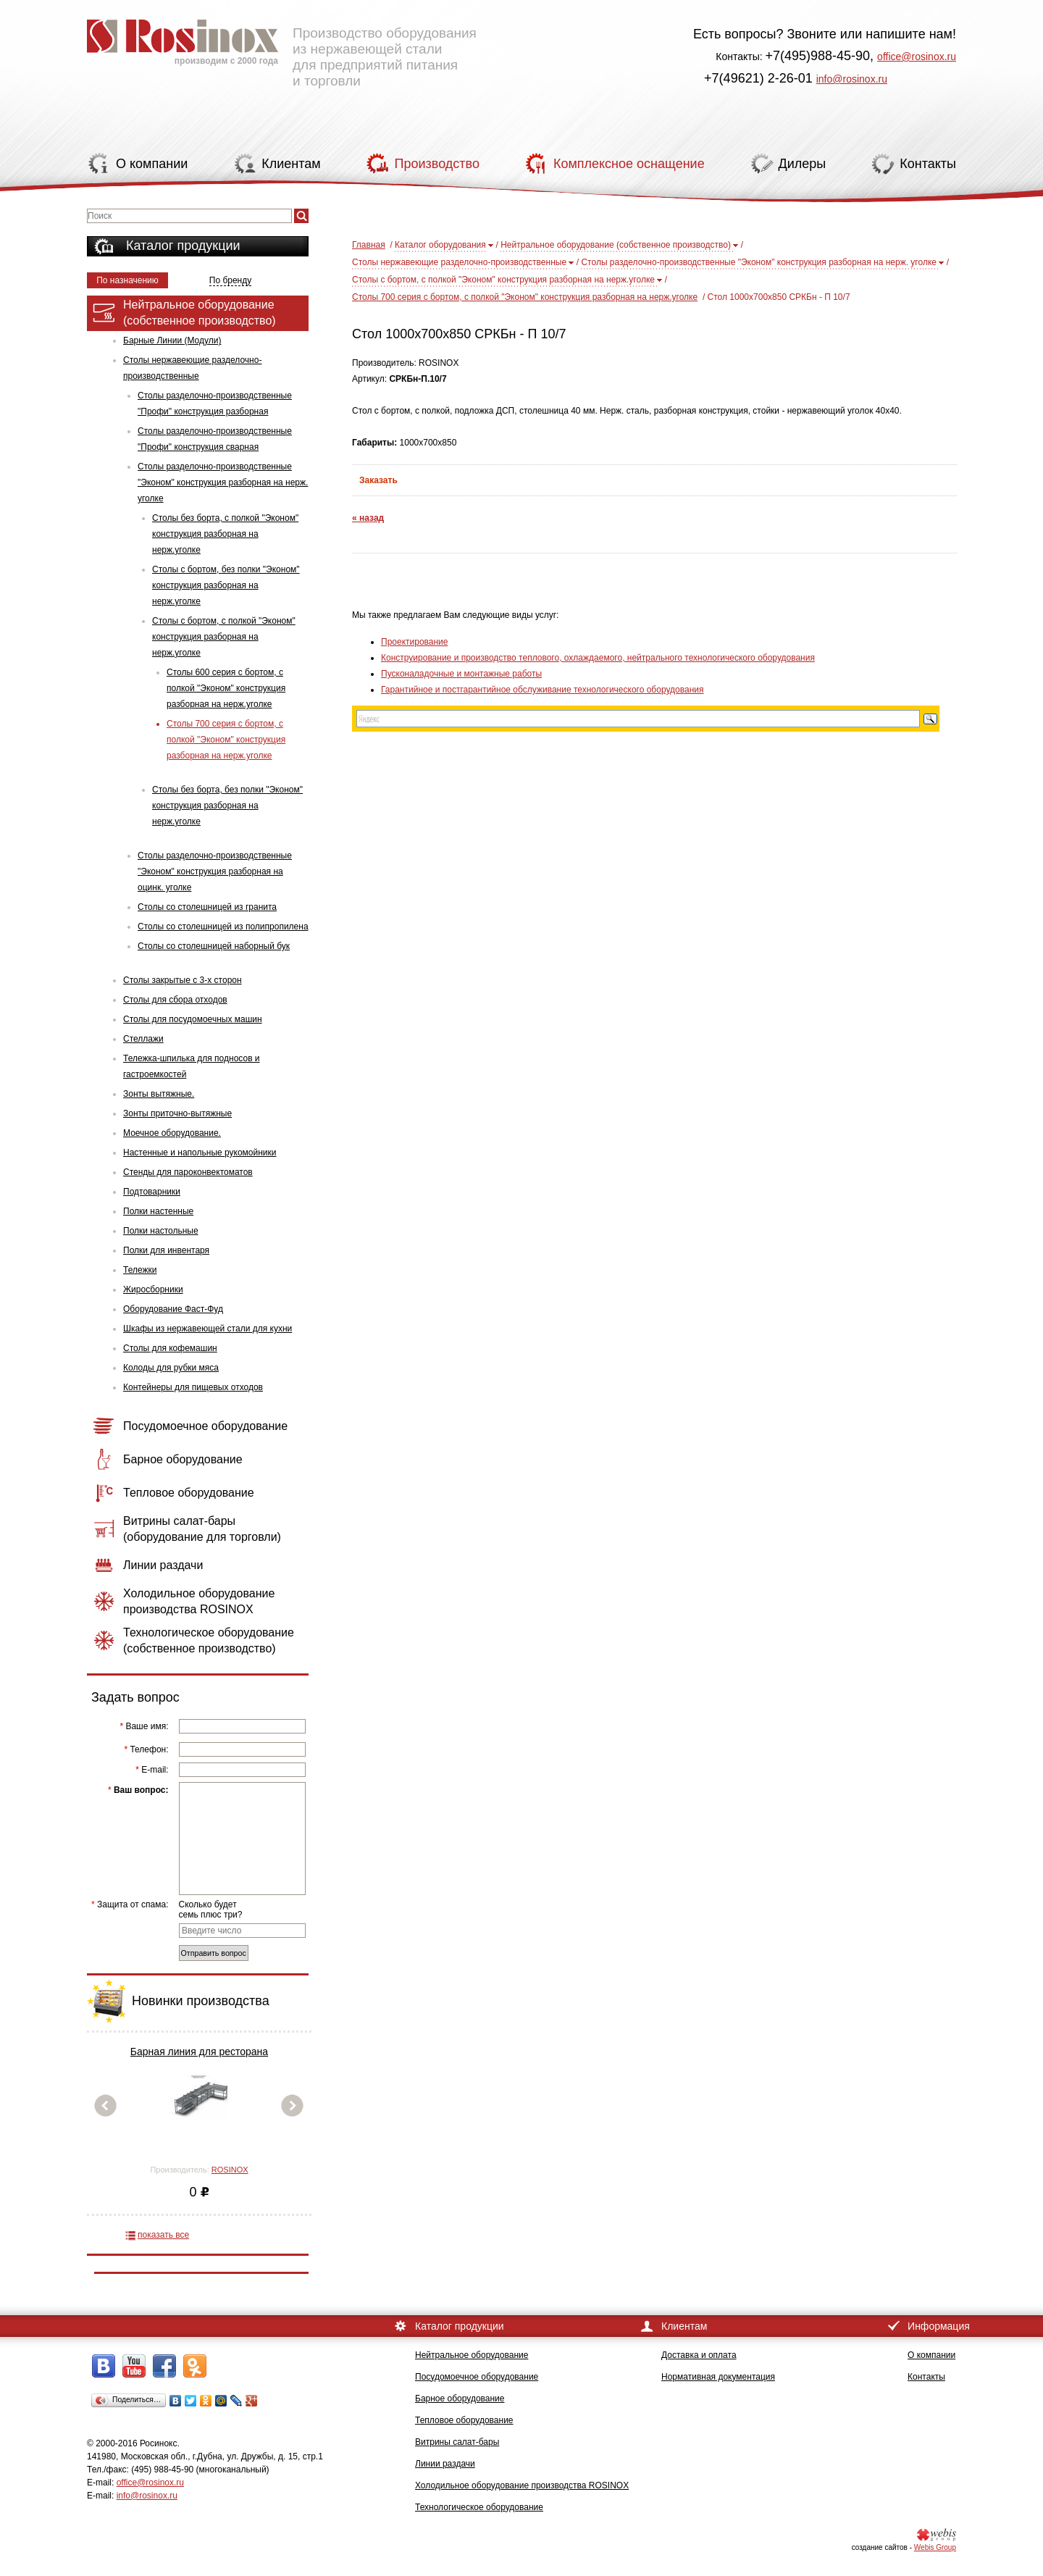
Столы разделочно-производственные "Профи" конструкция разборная (215, 403)
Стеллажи (143, 1039)
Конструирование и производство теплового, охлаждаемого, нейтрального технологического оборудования (598, 658)
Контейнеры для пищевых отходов (193, 1387)
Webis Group (935, 2547)
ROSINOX (229, 2169)
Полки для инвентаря (166, 1250)
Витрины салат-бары (457, 2442)
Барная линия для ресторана (199, 2051)
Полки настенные (158, 1211)
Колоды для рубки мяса (171, 1368)
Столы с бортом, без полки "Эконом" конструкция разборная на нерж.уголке (226, 585)
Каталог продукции (183, 245)
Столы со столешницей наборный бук (214, 946)
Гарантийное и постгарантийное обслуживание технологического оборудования (542, 690)
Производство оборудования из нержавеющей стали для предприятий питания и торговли (282, 47)
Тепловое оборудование (464, 2420)
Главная (368, 245)
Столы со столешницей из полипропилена (223, 926)
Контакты (926, 2377)
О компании (931, 2355)
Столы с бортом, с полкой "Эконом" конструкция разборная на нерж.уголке (224, 637)
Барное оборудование (460, 2398)
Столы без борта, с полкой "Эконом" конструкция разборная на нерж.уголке (225, 534)
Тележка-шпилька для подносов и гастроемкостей (191, 1066)
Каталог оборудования (440, 245)
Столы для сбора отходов (175, 1000)
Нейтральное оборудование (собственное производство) (615, 245)
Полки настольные (160, 1231)
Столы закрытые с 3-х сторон (182, 980)
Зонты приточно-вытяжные (177, 1113)
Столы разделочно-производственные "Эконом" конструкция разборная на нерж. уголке (223, 482)
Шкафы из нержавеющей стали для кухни (207, 1328)
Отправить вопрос (213, 1953)
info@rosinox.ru (851, 79)
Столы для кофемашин (170, 1348)
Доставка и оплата (699, 2355)
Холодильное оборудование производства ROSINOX (522, 2485)
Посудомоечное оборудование (476, 2377)
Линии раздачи (445, 2464)
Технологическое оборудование (479, 2507)
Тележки (139, 1270)
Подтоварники (151, 1192)
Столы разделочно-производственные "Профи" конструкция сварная (215, 439)
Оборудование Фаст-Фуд (173, 1309)
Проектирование (414, 642)
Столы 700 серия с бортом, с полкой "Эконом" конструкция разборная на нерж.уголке (226, 740)
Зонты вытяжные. (158, 1094)
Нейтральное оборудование (471, 2355)
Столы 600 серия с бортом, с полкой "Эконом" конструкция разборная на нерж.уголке (226, 688)
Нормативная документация (718, 2377)
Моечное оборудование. (172, 1133)
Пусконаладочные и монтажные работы (461, 674)
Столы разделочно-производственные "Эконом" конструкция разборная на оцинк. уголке (215, 871)
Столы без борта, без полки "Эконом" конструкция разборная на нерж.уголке (227, 806)
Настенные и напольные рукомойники (200, 1152)
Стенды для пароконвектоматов (188, 1172)
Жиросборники (153, 1289)
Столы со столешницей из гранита (207, 907)
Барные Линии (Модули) (172, 340)
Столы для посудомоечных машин (192, 1019)
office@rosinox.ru (916, 56)
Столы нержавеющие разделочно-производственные (192, 368)
